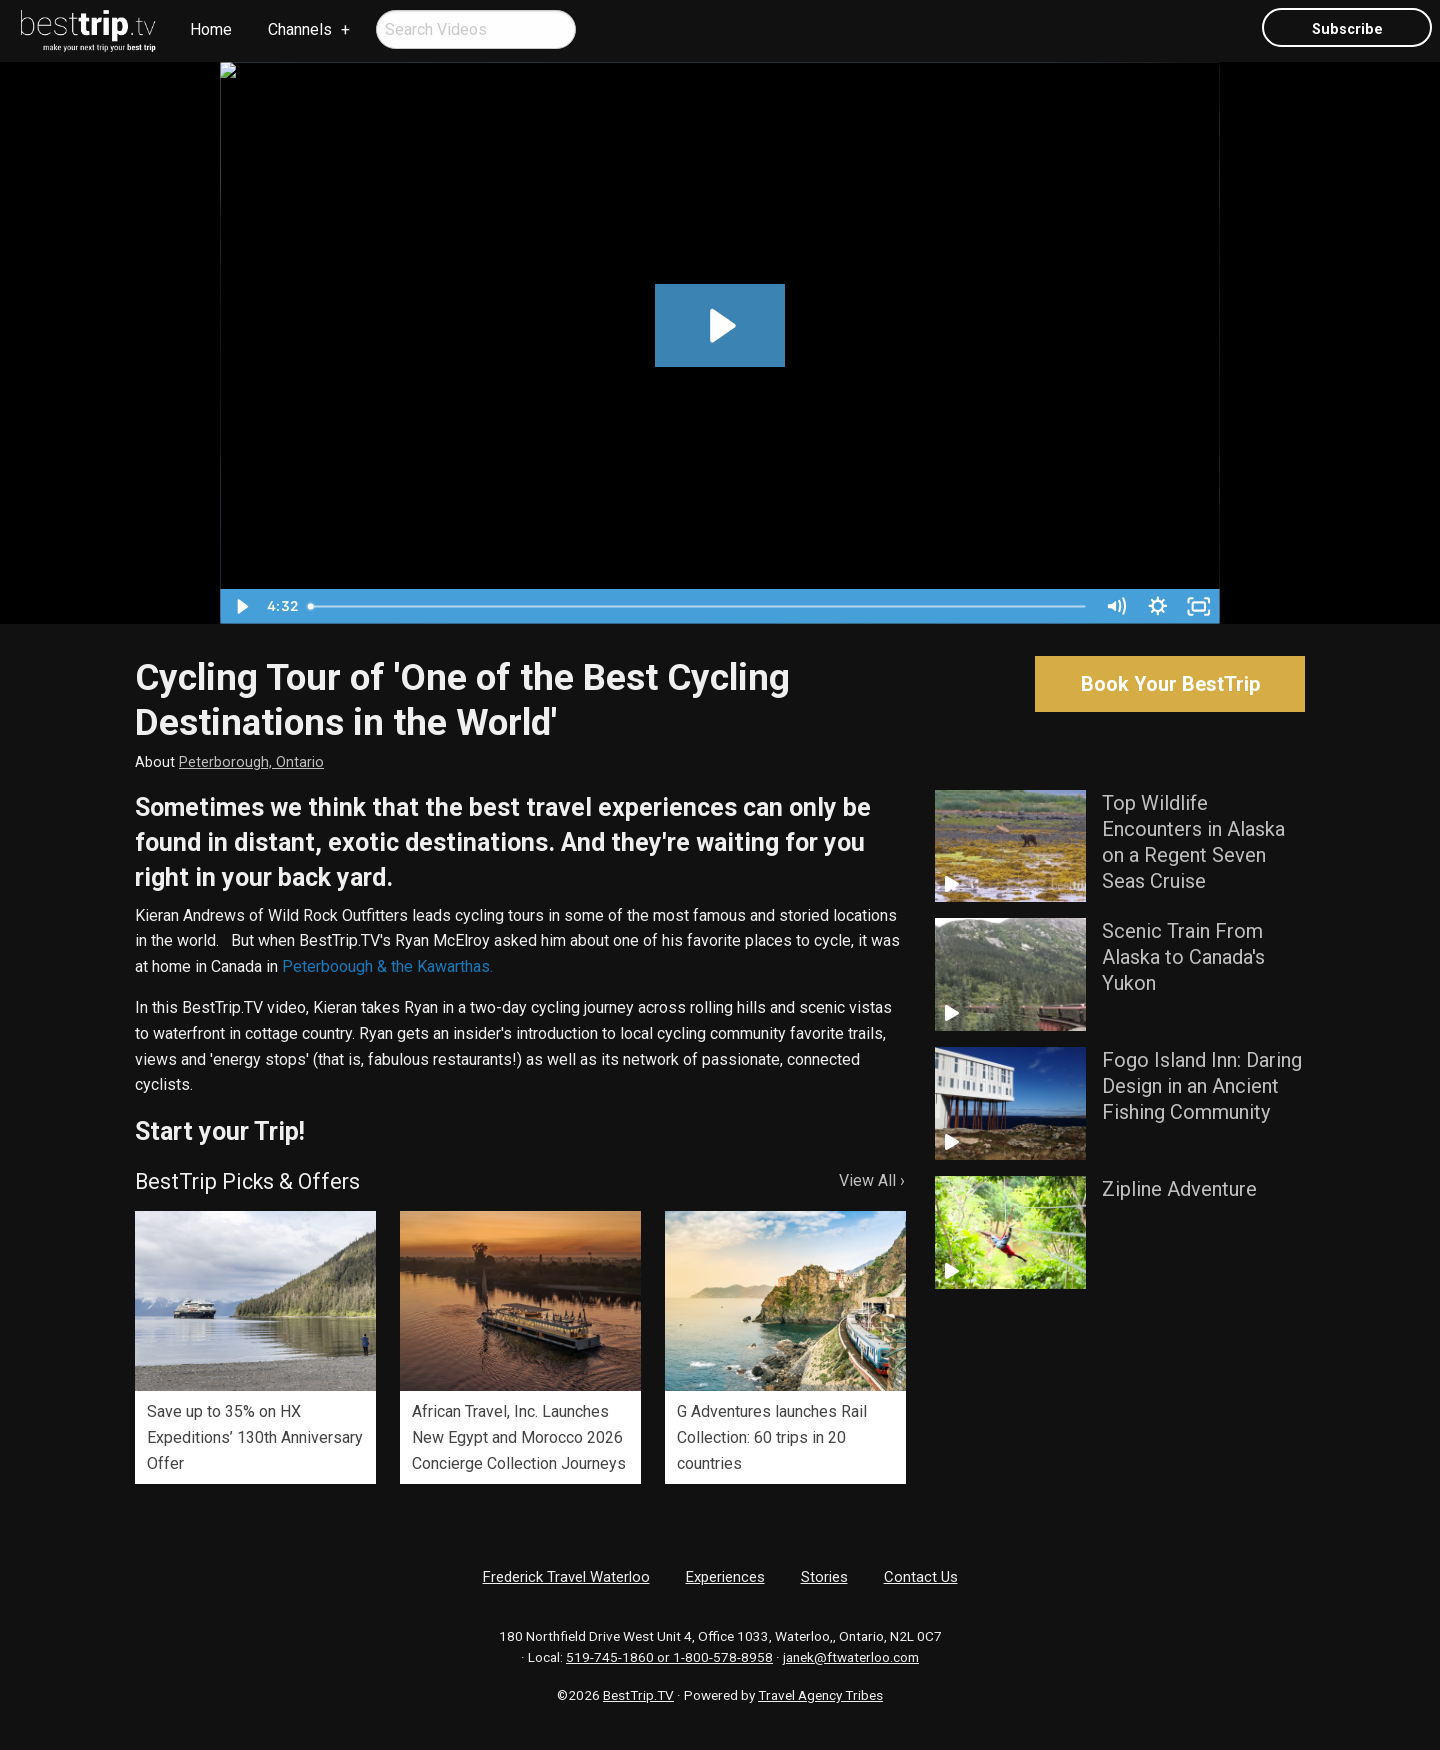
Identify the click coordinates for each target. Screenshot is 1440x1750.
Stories (824, 1577)
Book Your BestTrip (1170, 684)
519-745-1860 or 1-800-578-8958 (669, 1657)
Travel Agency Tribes (820, 1695)
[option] (255, 1348)
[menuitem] (89, 31)
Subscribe (1347, 29)
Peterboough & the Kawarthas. (387, 966)
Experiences (725, 1577)
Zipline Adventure (1179, 1189)
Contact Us (921, 1577)
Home (211, 29)
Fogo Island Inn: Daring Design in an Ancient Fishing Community (1202, 1086)
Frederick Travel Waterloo (566, 1577)
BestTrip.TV (638, 1695)
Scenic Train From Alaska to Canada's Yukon (1183, 957)
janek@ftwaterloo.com (851, 1657)
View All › (872, 1180)
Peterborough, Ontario (251, 762)
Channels (300, 29)
